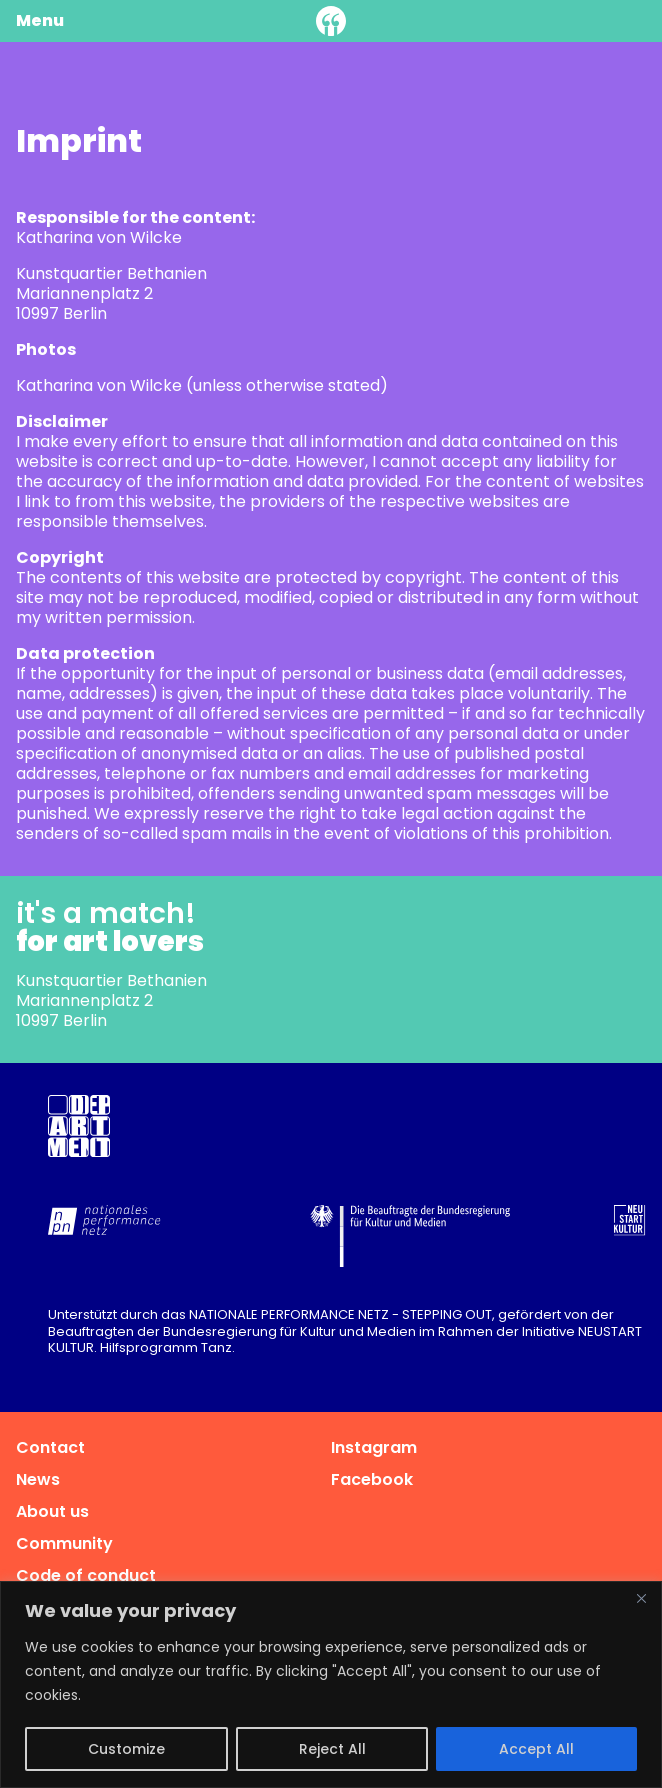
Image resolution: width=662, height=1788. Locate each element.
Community (64, 1543)
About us (52, 1511)
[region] (331, 1684)
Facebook (372, 1479)
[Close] (641, 1598)
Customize (126, 1749)
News (38, 1479)
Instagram (374, 1447)
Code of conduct (86, 1575)
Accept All (536, 1749)
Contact (50, 1447)
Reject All (332, 1749)
